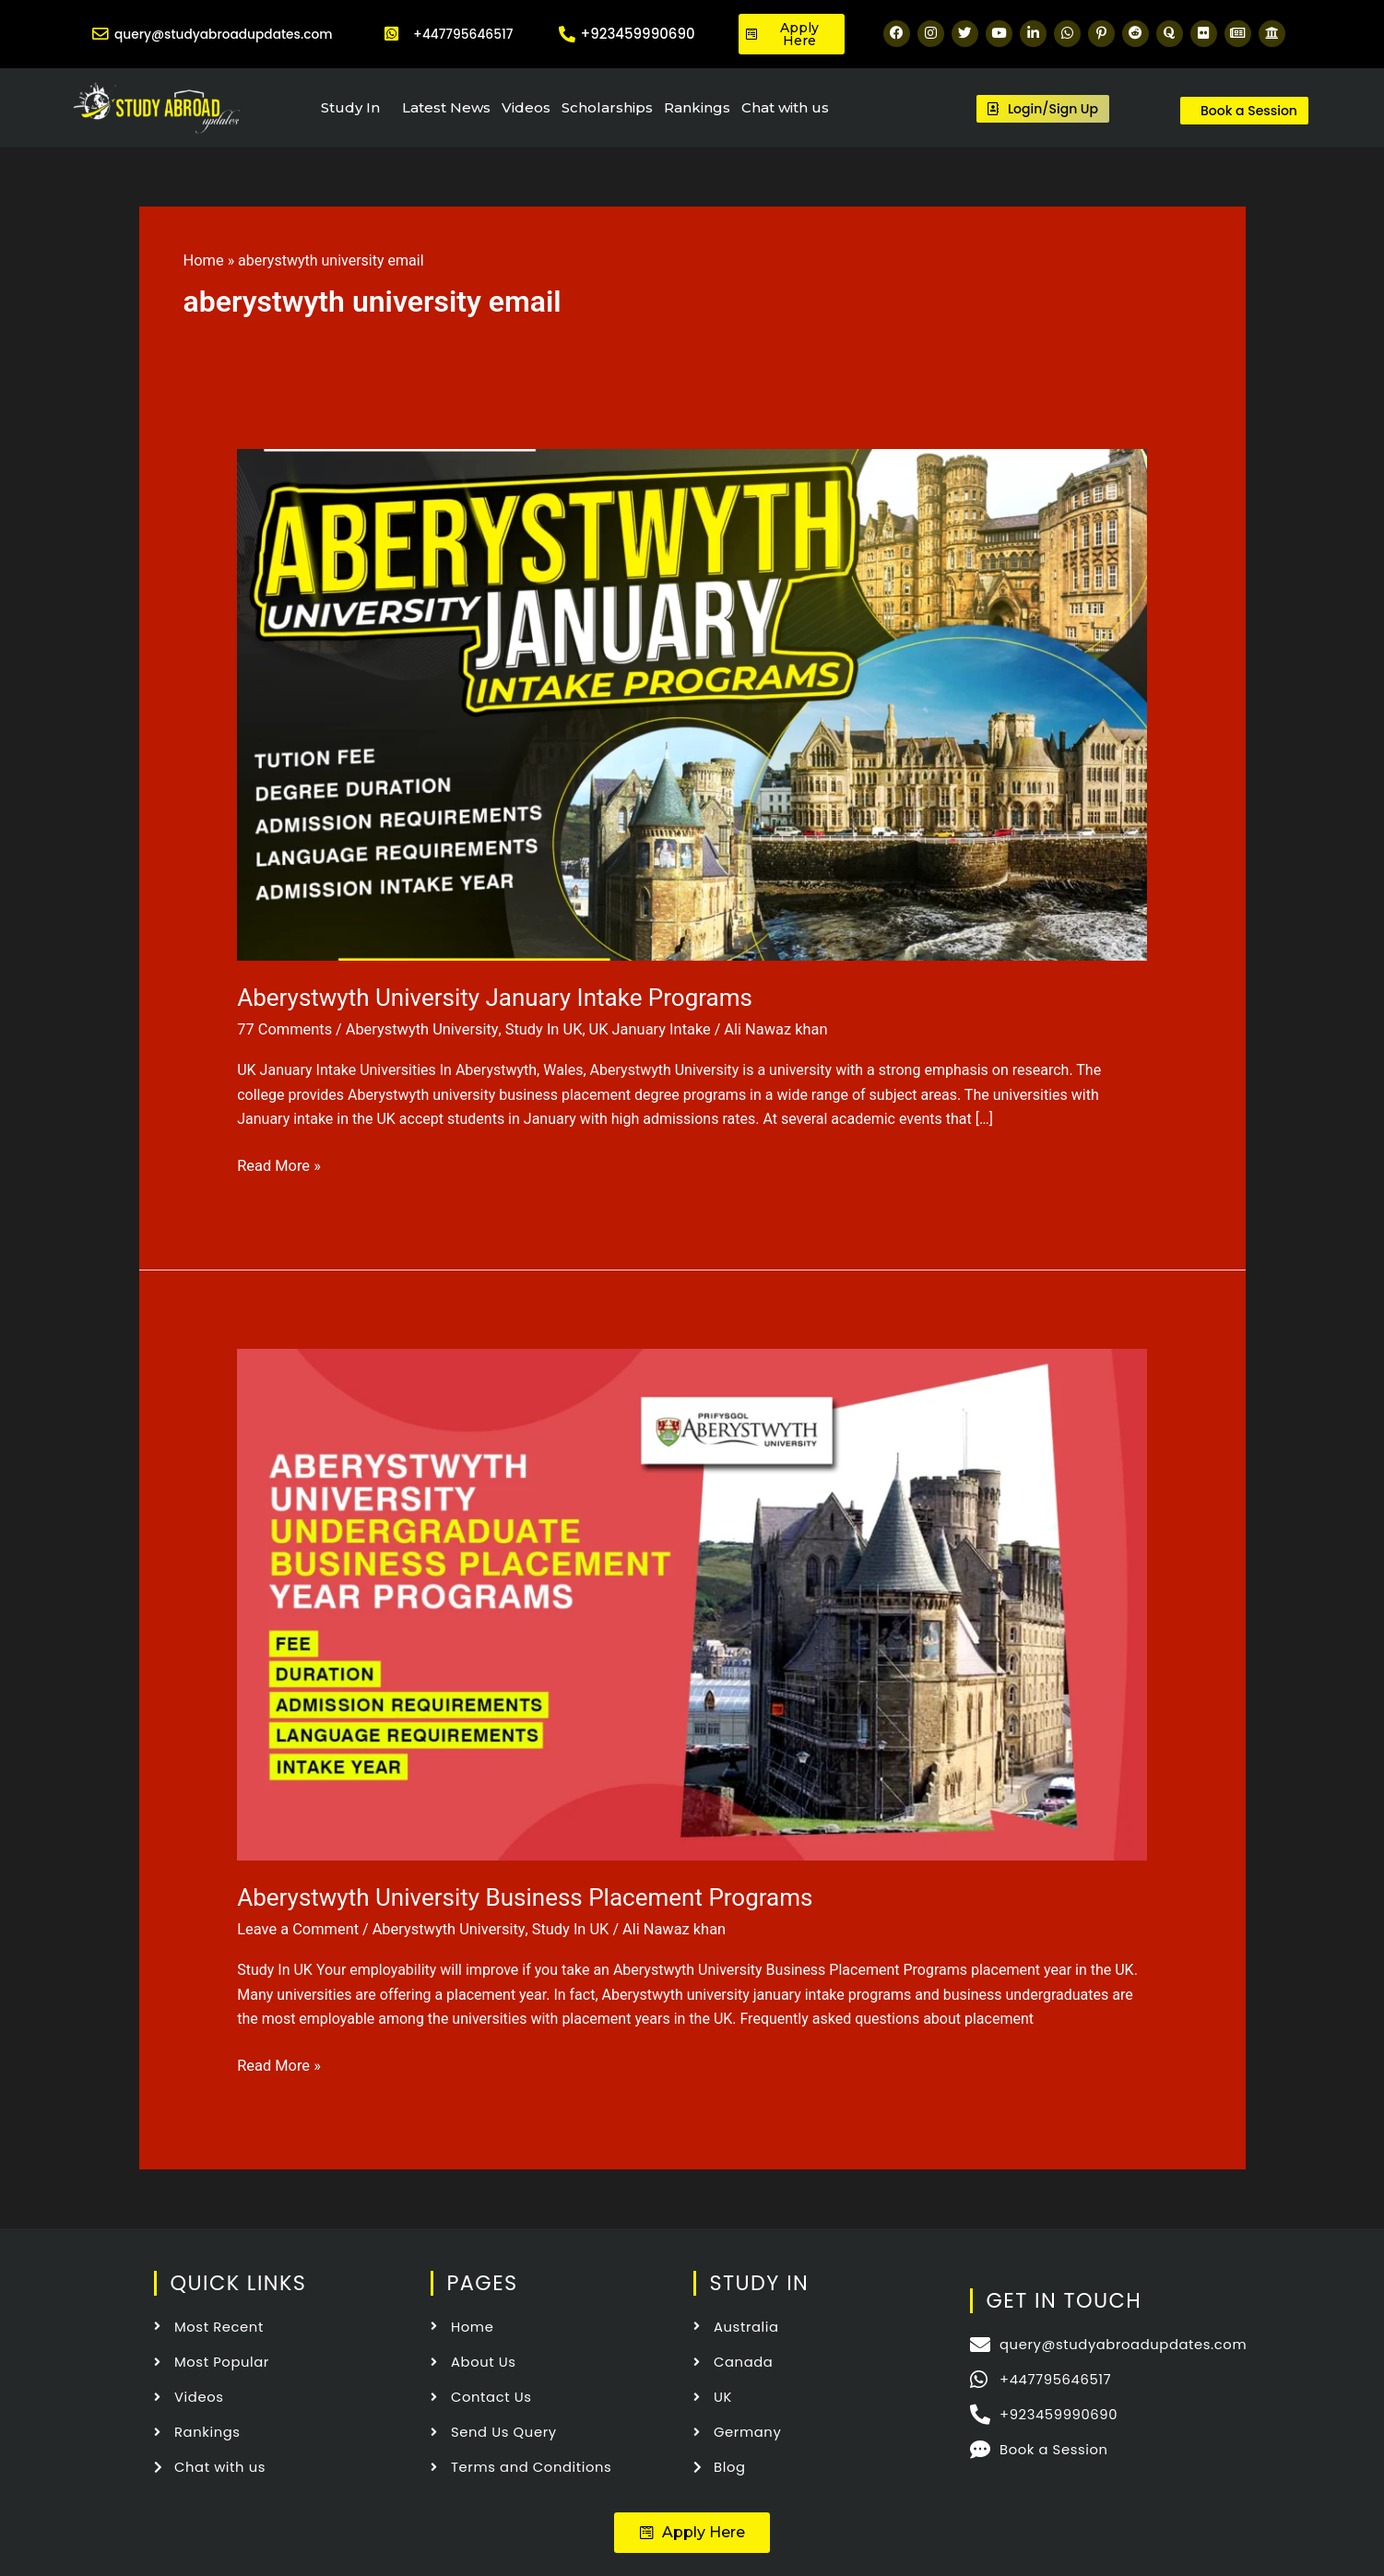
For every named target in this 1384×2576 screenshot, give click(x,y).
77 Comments (283, 1029)
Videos (526, 107)
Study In (350, 107)
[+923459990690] (567, 34)
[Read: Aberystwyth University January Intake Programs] (692, 703)
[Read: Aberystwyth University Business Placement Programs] (692, 1602)
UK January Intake (639, 1029)
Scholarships (607, 107)
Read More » (277, 1162)
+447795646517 (462, 33)
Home (203, 260)
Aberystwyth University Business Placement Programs (524, 1895)
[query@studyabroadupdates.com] (97, 34)
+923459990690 (638, 33)
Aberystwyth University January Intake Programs (494, 997)
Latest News (446, 107)
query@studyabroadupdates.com (230, 33)
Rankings (697, 107)
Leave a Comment (296, 1927)
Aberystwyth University (417, 1029)
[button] (692, 2527)
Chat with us (785, 107)
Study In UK (536, 1029)
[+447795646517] (392, 34)
